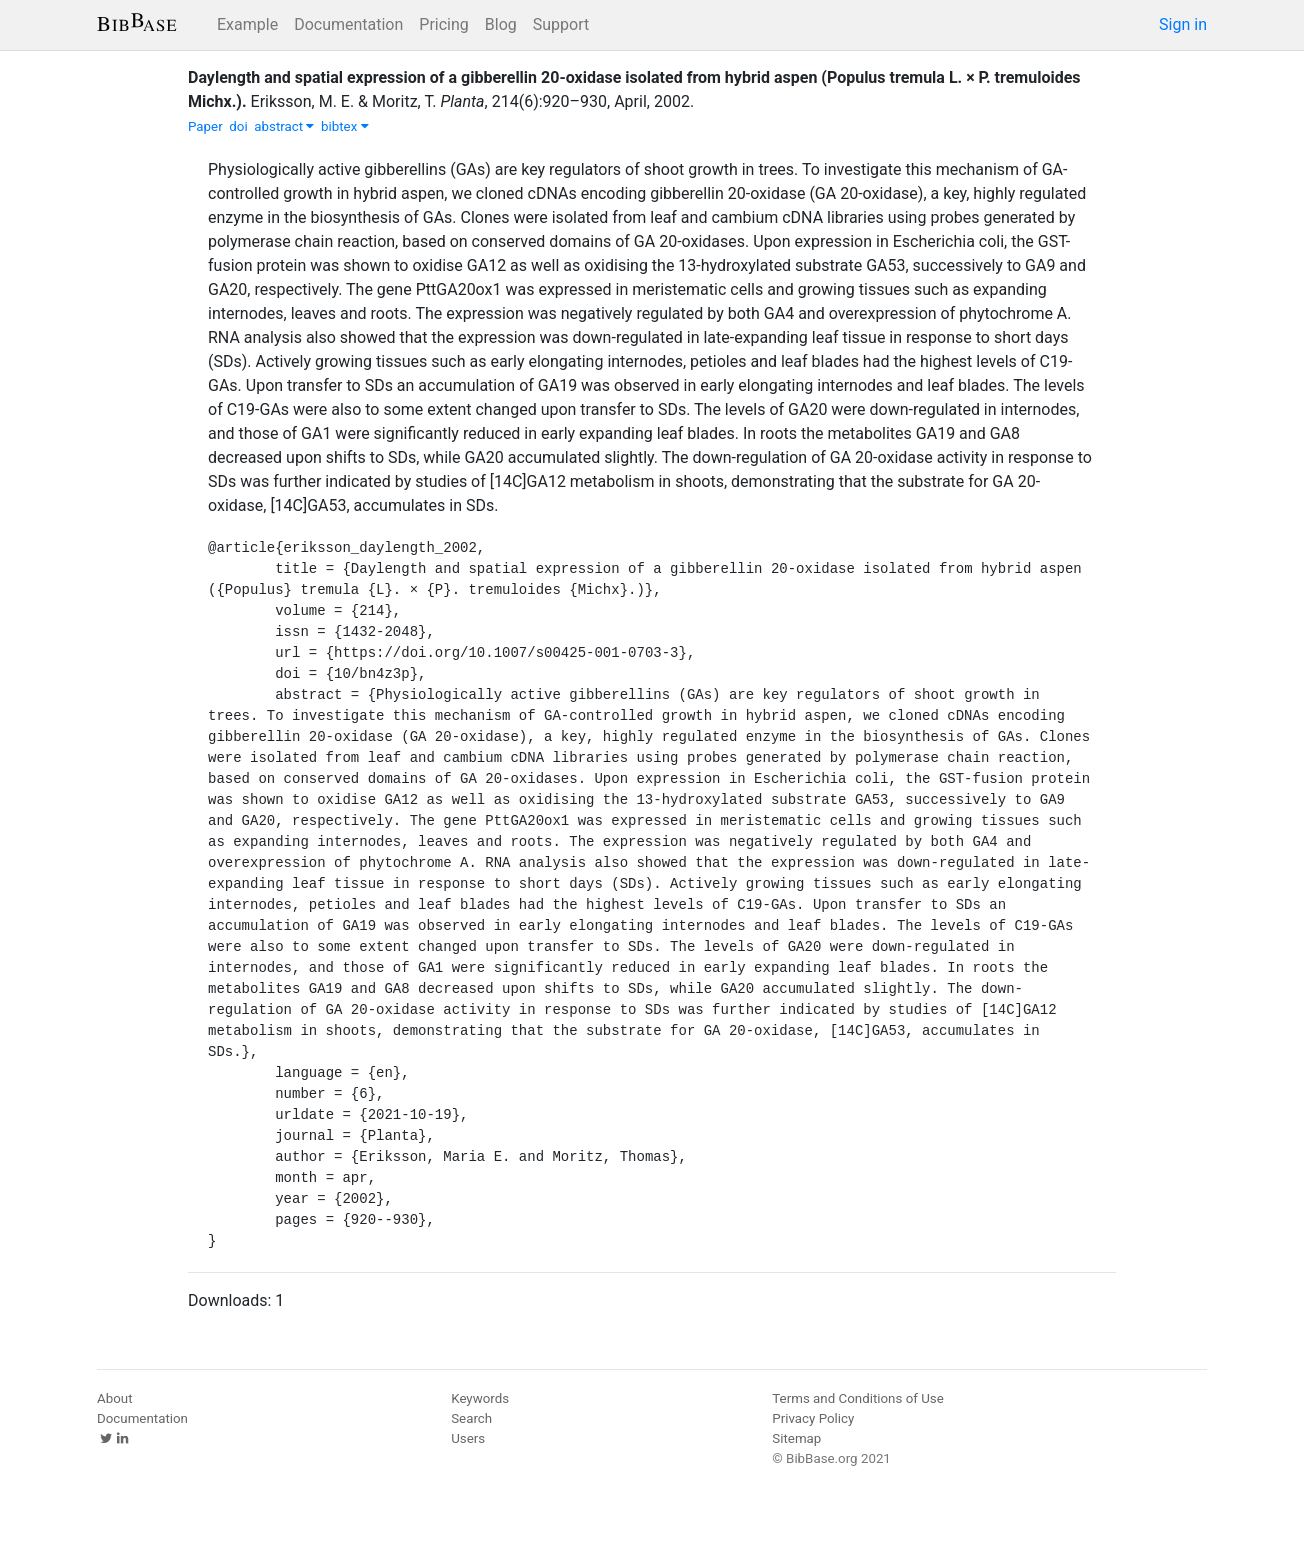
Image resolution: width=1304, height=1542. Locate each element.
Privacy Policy (813, 1418)
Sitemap (796, 1438)
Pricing (444, 24)
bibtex (345, 126)
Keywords (480, 1398)
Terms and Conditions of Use (857, 1398)
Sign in (1183, 24)
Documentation (348, 24)
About (115, 1398)
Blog (501, 24)
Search (471, 1418)
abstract (284, 126)
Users (468, 1438)
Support (561, 24)
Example (247, 24)
